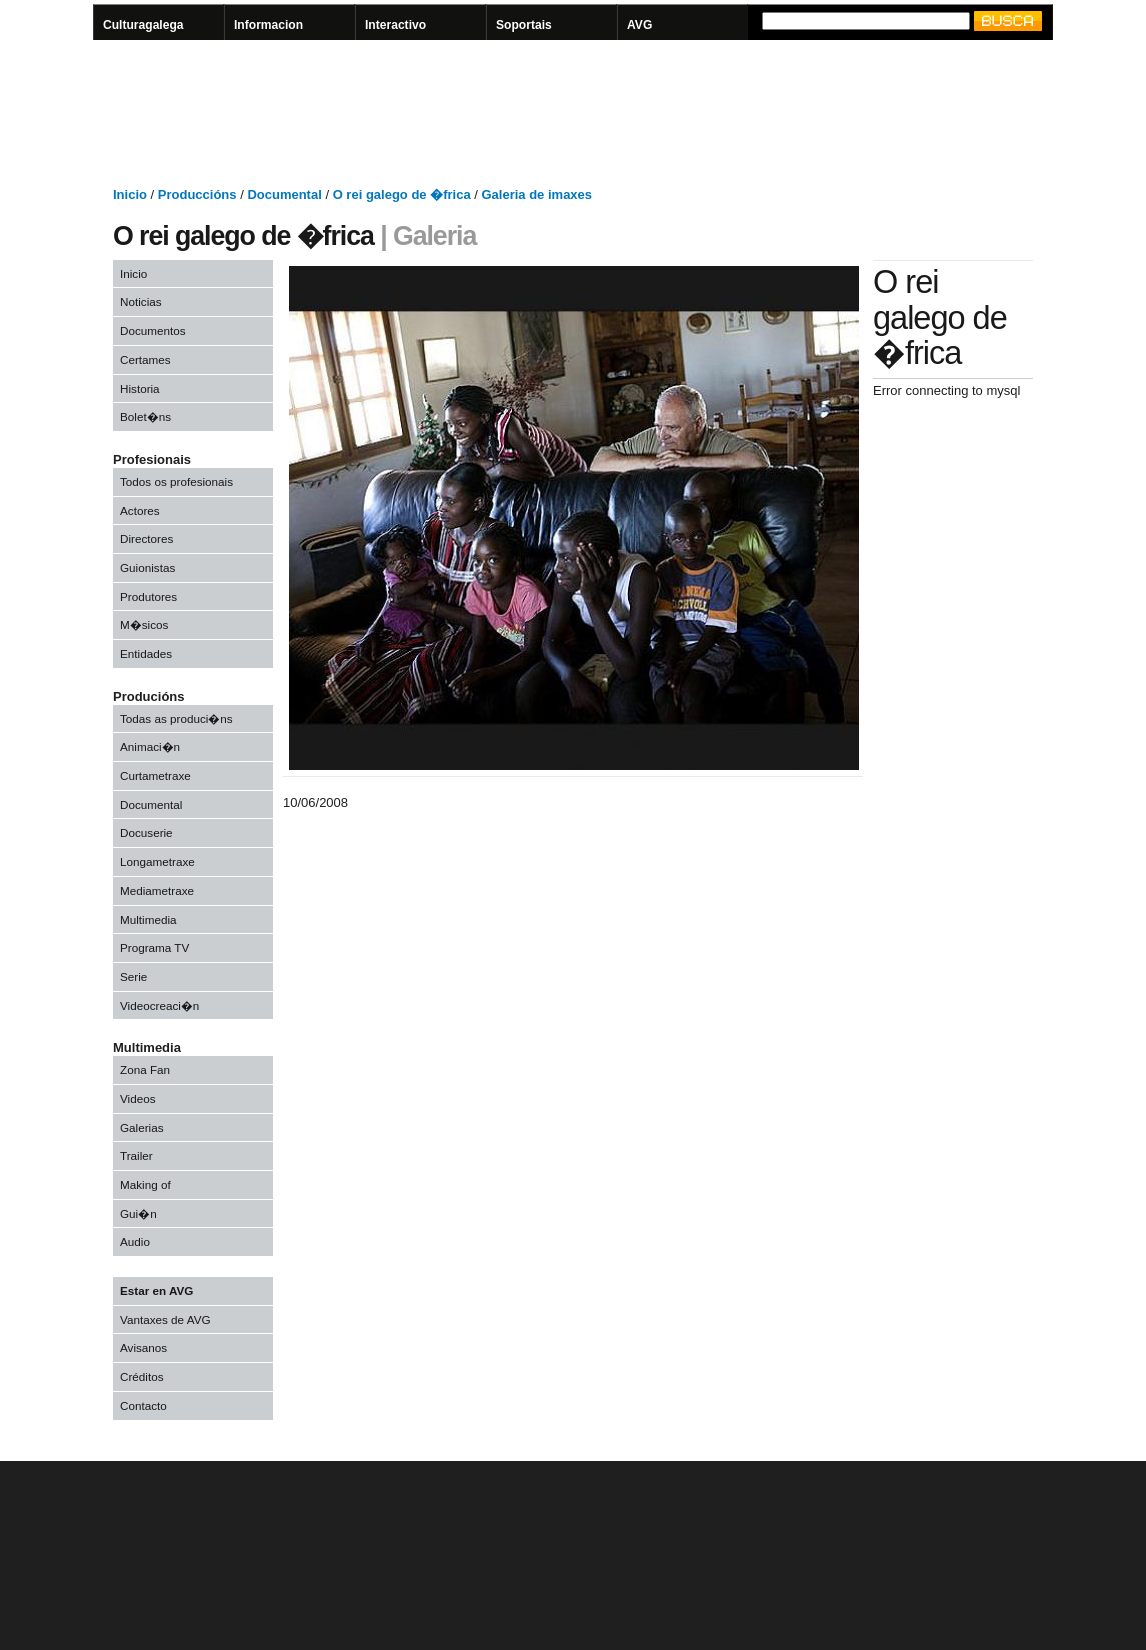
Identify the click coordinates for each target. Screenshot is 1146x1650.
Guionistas (147, 567)
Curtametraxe (155, 775)
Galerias (142, 1127)
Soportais (524, 25)
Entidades (146, 653)
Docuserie (146, 832)
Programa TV (154, 947)
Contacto (143, 1405)
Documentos (153, 330)
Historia (140, 388)
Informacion (268, 25)
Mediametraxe (157, 890)
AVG (639, 25)
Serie (133, 976)
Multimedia (148, 919)
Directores (146, 538)
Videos (138, 1098)
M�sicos (144, 624)
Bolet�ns (145, 416)
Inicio (133, 273)
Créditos (142, 1376)
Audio (135, 1241)
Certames (145, 359)
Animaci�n (150, 746)
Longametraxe (157, 861)
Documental (151, 804)
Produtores (148, 596)
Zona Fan (145, 1069)
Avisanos (143, 1347)
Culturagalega (143, 25)
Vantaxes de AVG (165, 1319)
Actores (140, 510)
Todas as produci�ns (176, 718)
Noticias (141, 301)
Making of (145, 1184)
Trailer (136, 1155)
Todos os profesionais (176, 481)
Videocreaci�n (159, 1005)
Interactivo (395, 25)
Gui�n (138, 1213)
